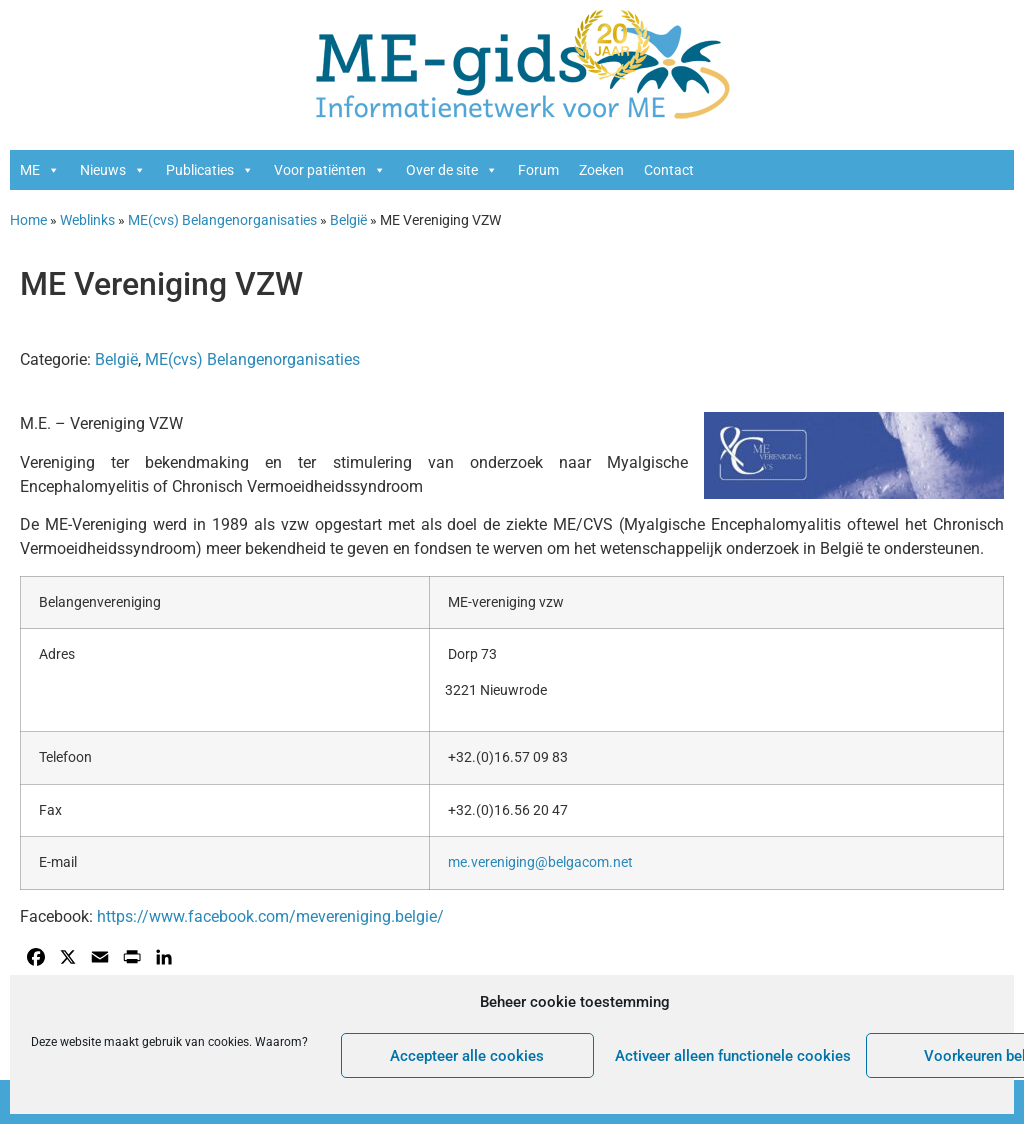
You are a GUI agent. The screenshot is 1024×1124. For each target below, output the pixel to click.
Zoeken (601, 170)
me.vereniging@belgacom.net (540, 862)
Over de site (452, 170)
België (348, 220)
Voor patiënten (330, 170)
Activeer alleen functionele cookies (733, 1056)
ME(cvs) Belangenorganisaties (222, 220)
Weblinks (87, 220)
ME (40, 170)
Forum (538, 170)
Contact (669, 170)
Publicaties (210, 170)
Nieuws (113, 170)
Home (28, 220)
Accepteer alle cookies (467, 1056)
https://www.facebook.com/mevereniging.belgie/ (270, 916)
